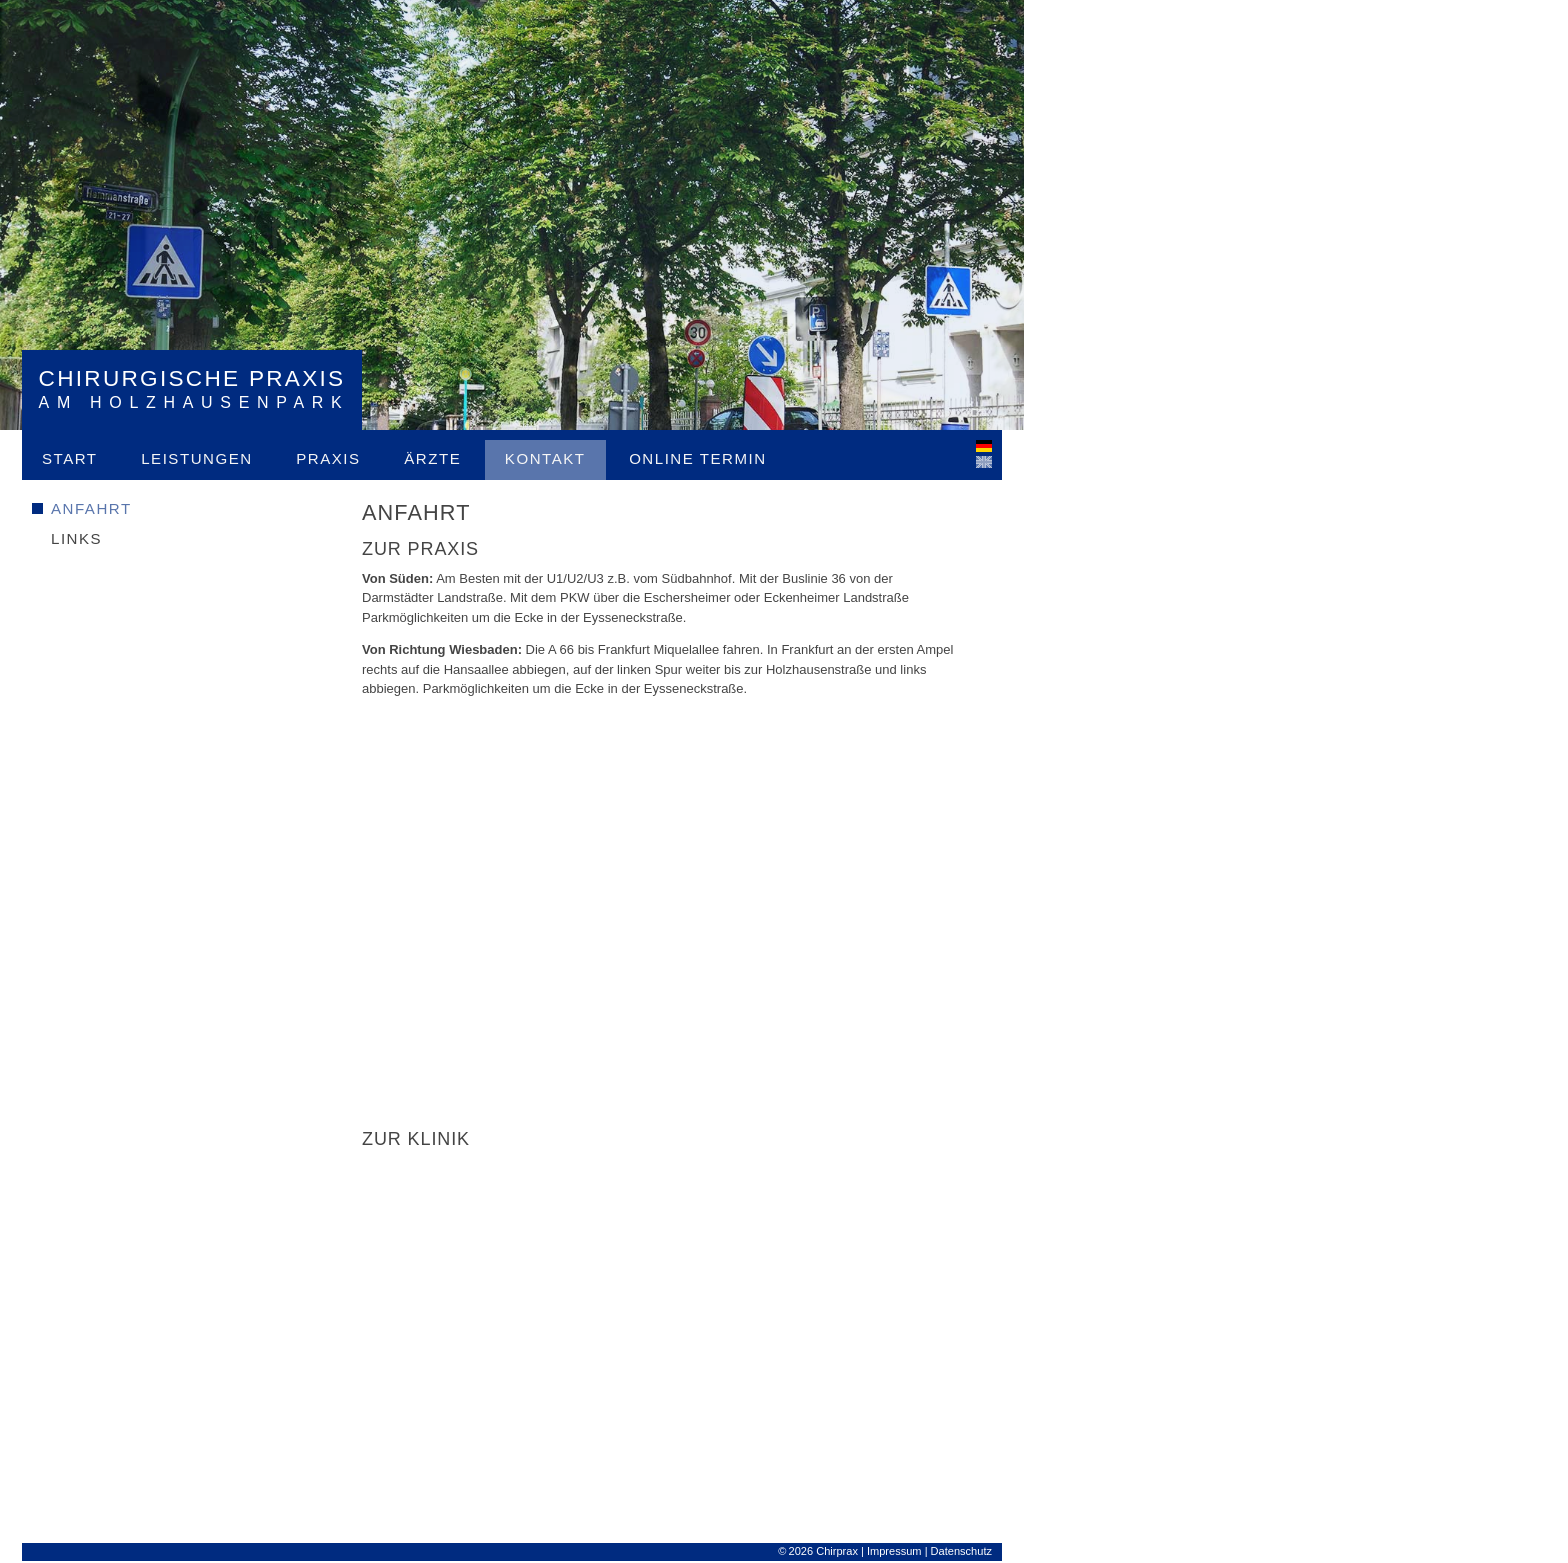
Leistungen (196, 458)
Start (70, 458)
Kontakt (545, 458)
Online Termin (697, 458)
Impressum (894, 1551)
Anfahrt (91, 508)
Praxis (328, 458)
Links (76, 538)
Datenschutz (961, 1551)
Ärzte (432, 458)
